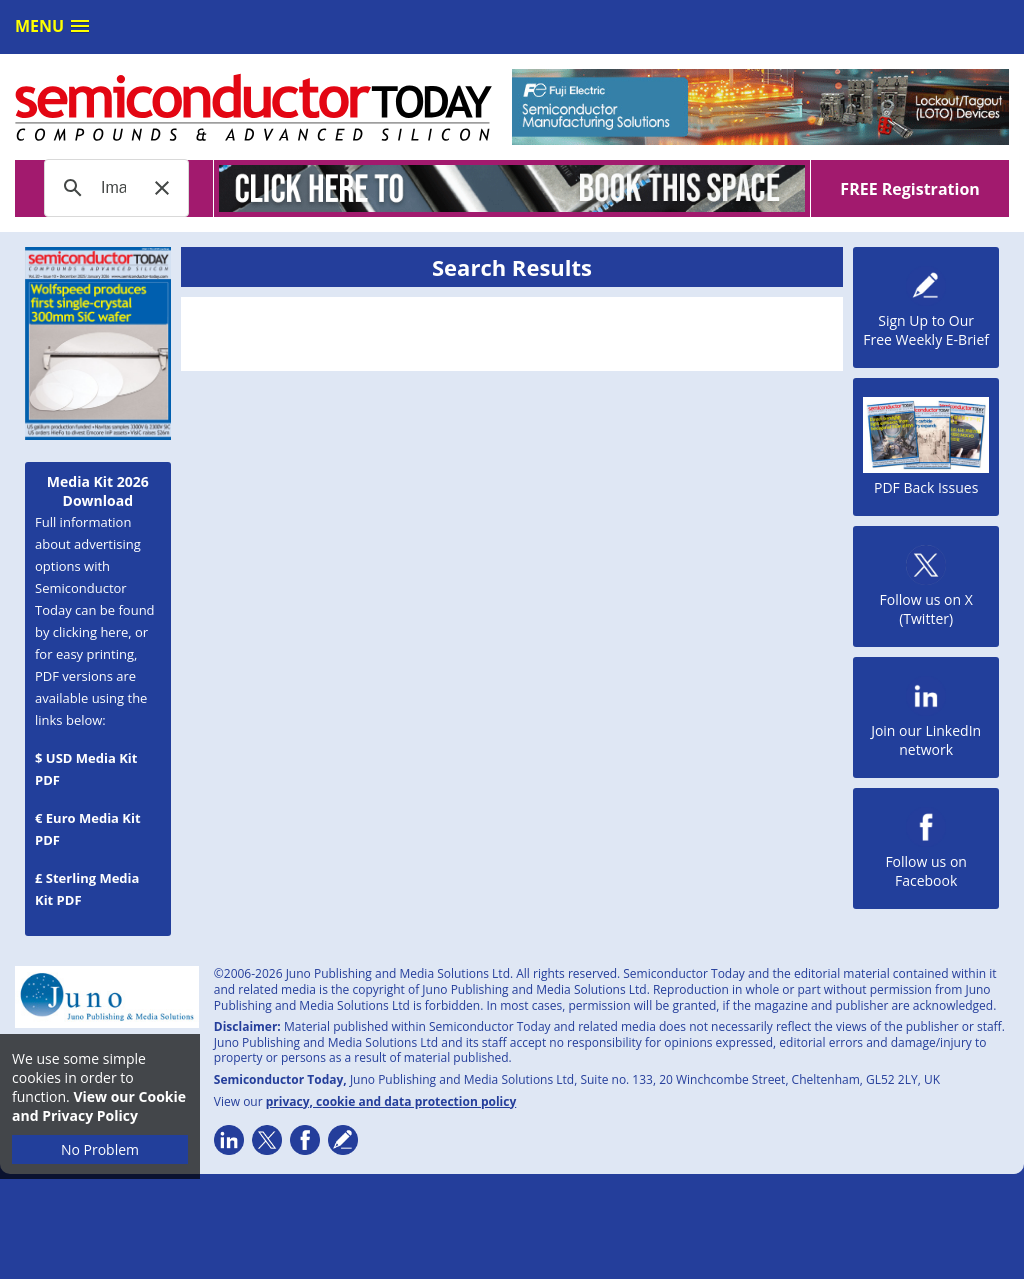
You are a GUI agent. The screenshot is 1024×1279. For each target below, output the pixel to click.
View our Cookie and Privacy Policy (99, 1106)
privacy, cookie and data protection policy (391, 1101)
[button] (162, 188)
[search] (113, 188)
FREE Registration (909, 189)
